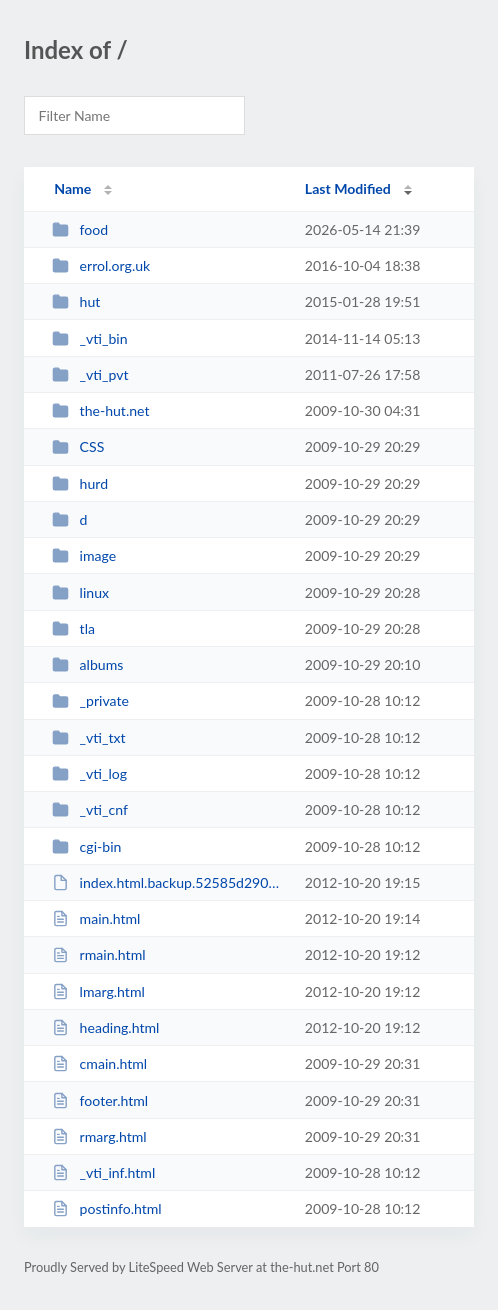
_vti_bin (89, 338)
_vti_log (89, 773)
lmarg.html (98, 991)
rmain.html (98, 954)
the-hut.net (100, 410)
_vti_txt (88, 737)
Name (72, 188)
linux (80, 592)
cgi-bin (86, 846)
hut (76, 301)
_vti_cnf (90, 809)
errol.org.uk (101, 265)
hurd (80, 483)
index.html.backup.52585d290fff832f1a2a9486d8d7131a (169, 882)
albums (87, 664)
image (84, 555)
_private (90, 700)
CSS (78, 446)
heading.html (105, 1027)
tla (73, 628)
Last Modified (348, 188)
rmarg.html (99, 1136)
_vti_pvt (90, 374)
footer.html (100, 1100)
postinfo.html (107, 1208)
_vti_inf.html (103, 1172)
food (80, 229)
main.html (96, 918)
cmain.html (99, 1063)
